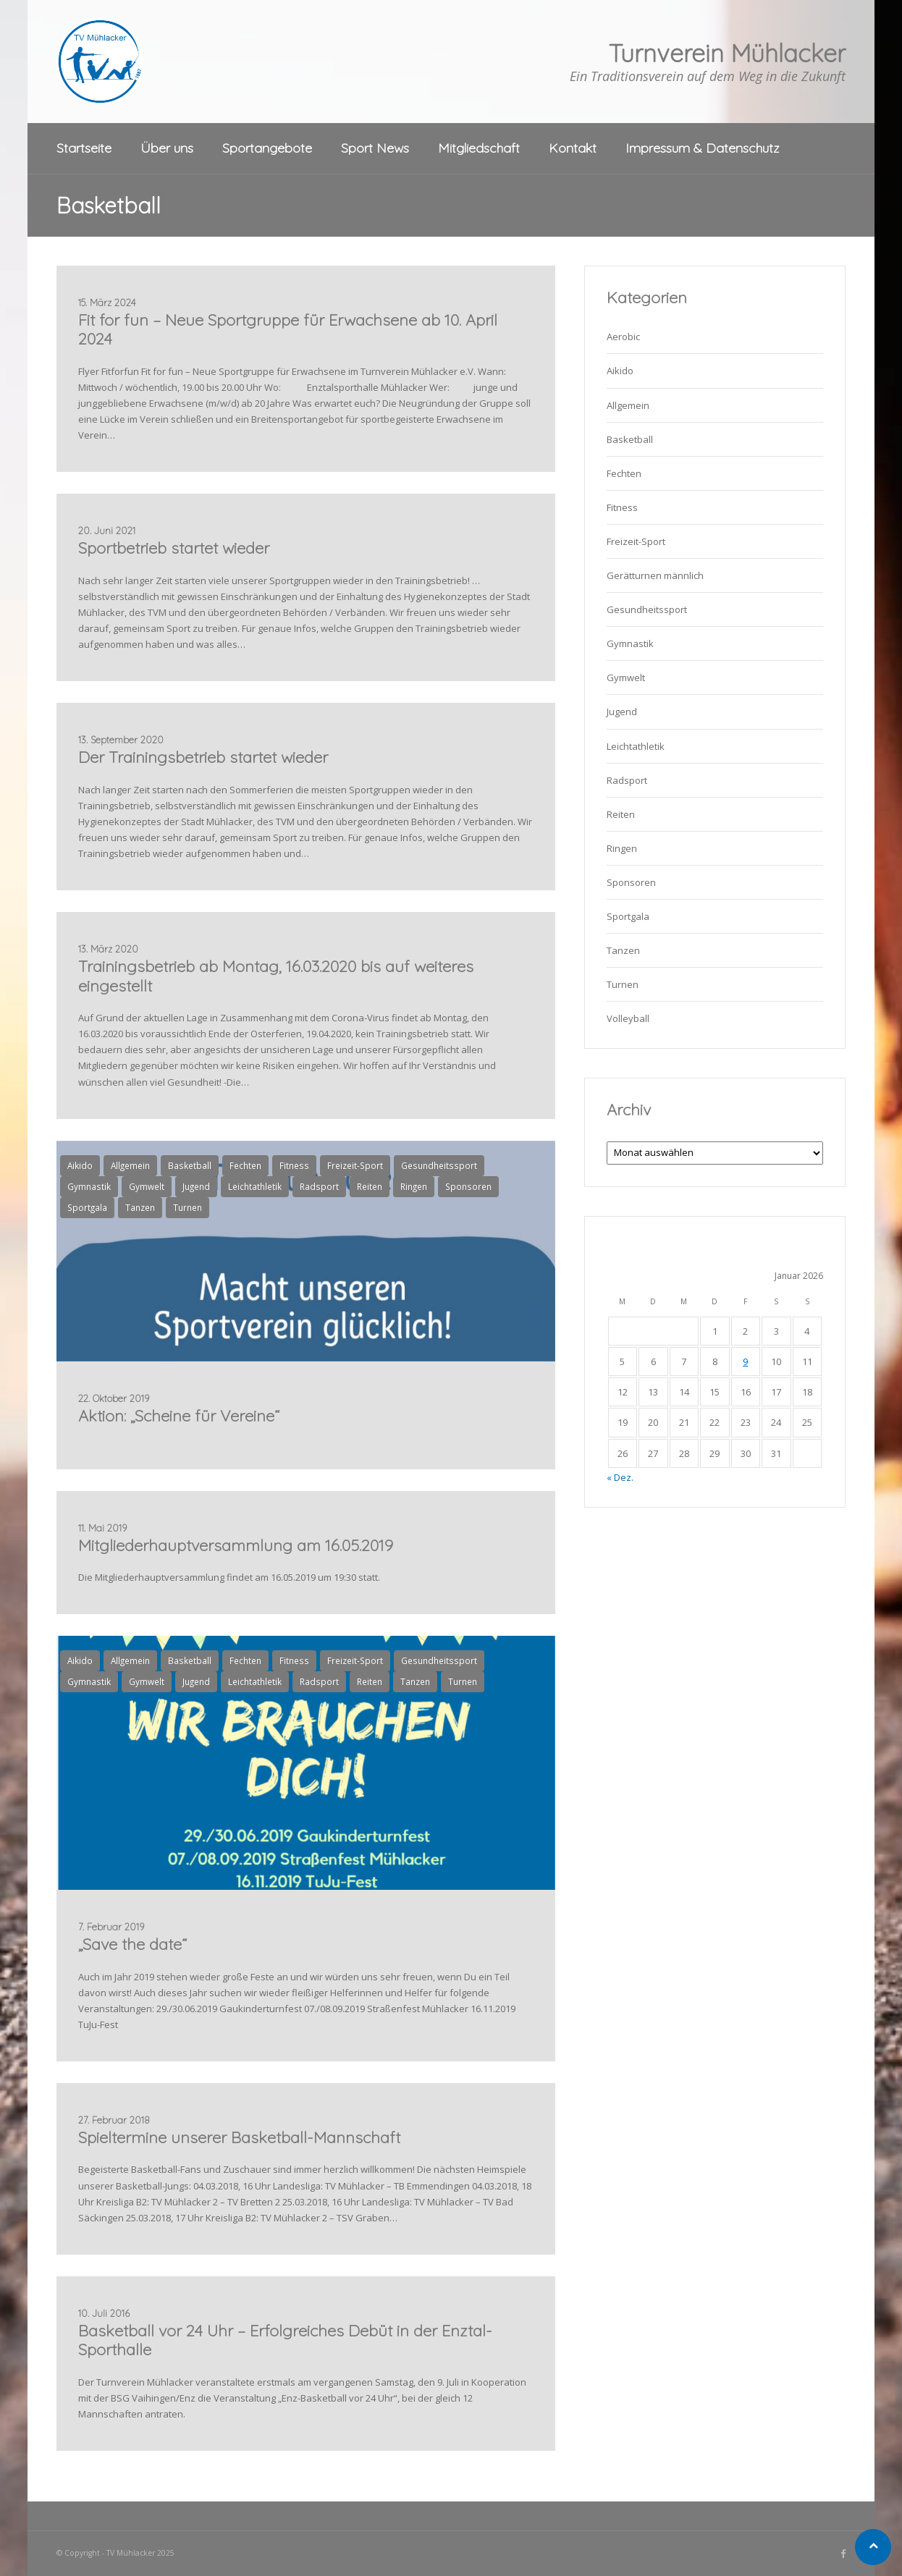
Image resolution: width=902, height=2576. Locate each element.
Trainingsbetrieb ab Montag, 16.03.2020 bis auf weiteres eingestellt (275, 975)
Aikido (80, 1165)
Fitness (294, 1165)
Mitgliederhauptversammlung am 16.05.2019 (235, 1545)
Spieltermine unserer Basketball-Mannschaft (239, 2137)
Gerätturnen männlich (655, 575)
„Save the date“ (132, 1944)
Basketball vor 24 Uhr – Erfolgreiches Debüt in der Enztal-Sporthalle (285, 2340)
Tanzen (140, 1207)
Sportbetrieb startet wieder (173, 548)
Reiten (369, 1186)
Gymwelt (146, 1186)
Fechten (245, 1165)
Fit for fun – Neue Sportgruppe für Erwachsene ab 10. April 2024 (287, 329)
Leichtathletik (255, 1186)
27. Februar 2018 (114, 2120)
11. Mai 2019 (102, 1528)
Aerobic (623, 336)
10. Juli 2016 (104, 2313)
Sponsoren (468, 1186)
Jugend (196, 1186)
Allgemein (130, 1165)
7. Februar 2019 (111, 1927)
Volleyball (628, 1018)
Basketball (189, 1165)
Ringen (413, 1186)
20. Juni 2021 (106, 530)
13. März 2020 (108, 949)
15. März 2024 (106, 302)
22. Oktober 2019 (113, 1398)
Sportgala (87, 1207)
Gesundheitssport (439, 1165)
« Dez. (620, 1477)
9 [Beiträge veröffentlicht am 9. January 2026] (745, 1361)
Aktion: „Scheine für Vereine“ (178, 1416)
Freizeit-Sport (355, 1165)
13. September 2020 (121, 740)
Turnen (187, 1207)
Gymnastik (89, 1186)
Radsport (319, 1186)
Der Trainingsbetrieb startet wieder (203, 757)
